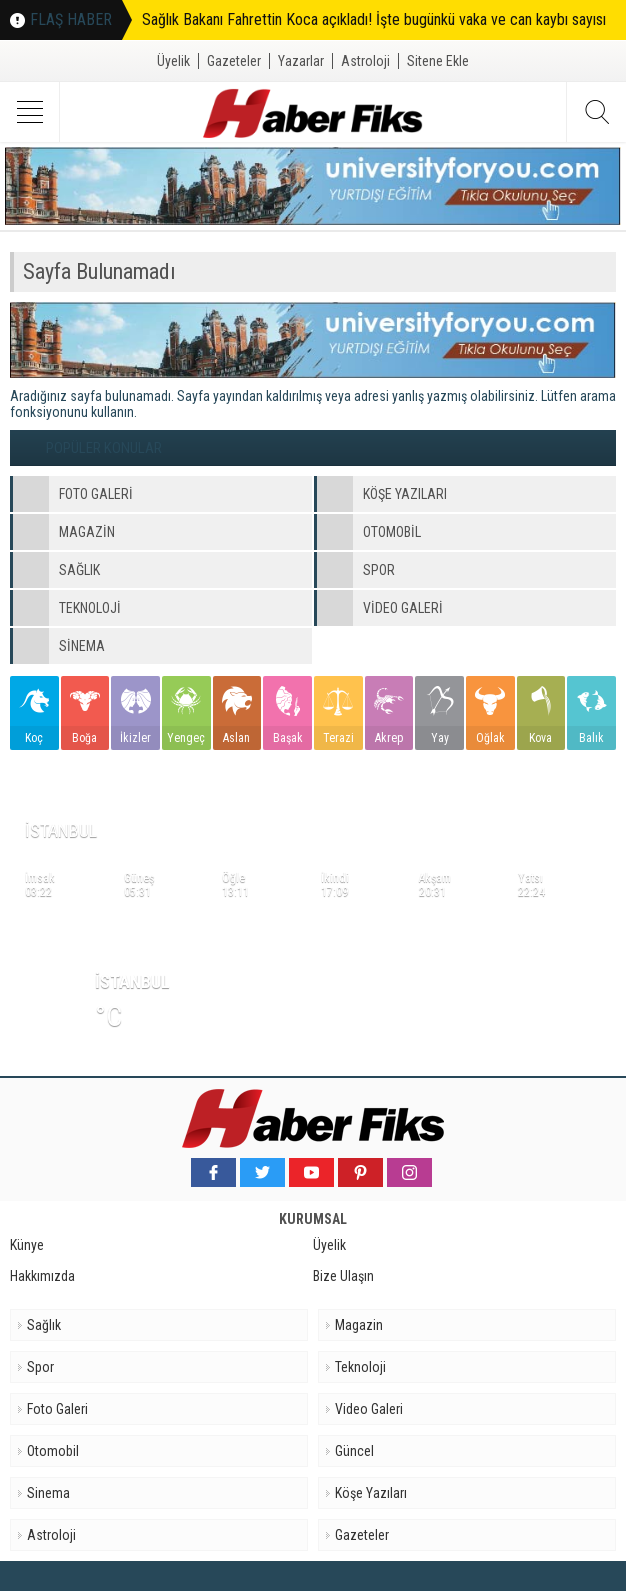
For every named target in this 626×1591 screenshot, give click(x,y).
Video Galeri (369, 1409)
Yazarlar (301, 61)
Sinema (48, 1493)
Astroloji (365, 61)
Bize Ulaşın (343, 1276)
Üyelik (173, 61)
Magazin (359, 1325)
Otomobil (53, 1451)
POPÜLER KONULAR (104, 448)
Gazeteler (234, 61)
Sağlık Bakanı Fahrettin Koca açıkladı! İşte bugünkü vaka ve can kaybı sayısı (374, 19)
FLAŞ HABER (71, 19)
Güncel (354, 1451)
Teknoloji (360, 1367)
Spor (40, 1367)
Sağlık (44, 1325)
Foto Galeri (57, 1409)
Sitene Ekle (438, 61)
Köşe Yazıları (371, 1493)
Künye (27, 1245)
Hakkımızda (42, 1276)
